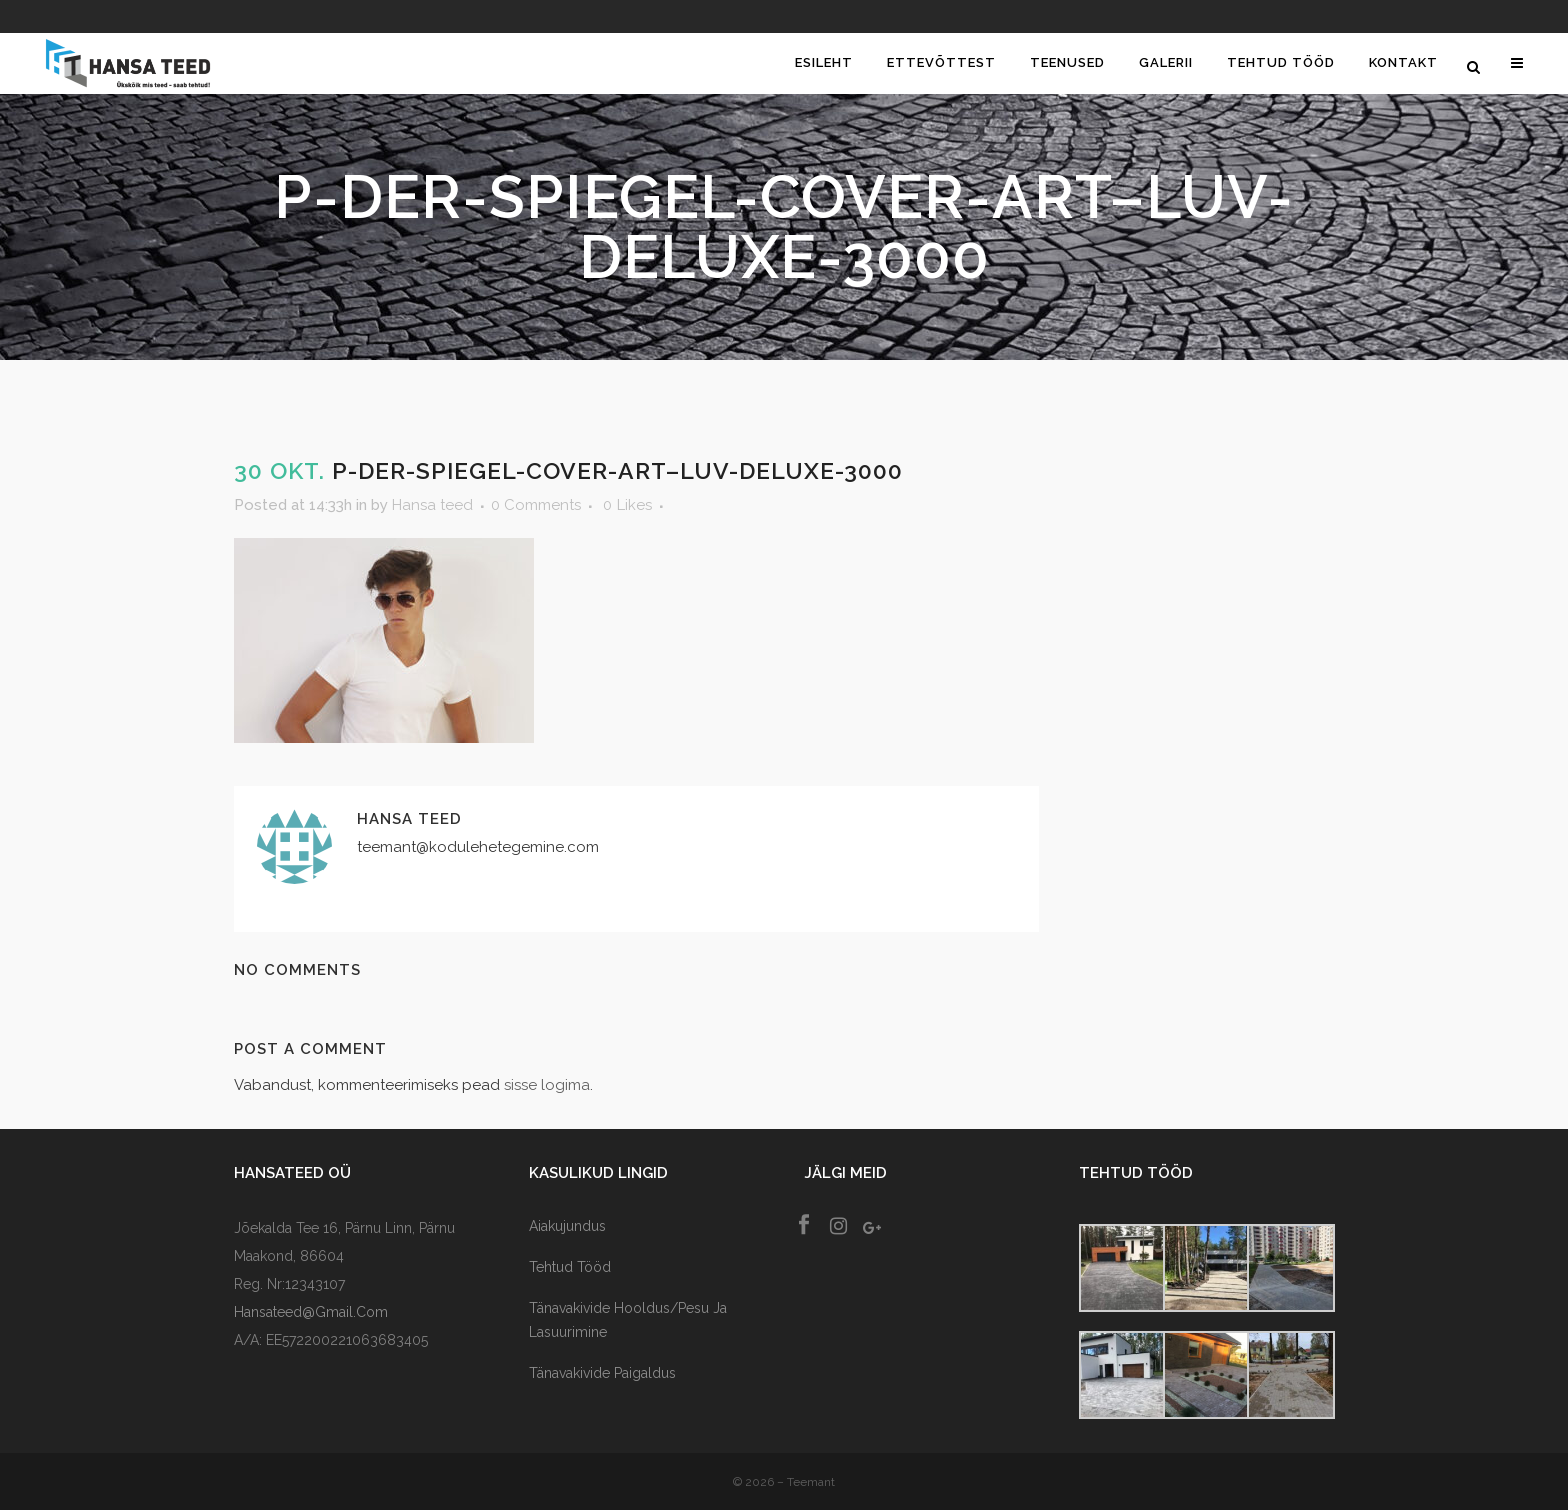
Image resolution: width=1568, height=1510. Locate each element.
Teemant (811, 1482)
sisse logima (547, 1085)
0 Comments (536, 505)
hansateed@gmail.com (311, 1312)
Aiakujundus (567, 1226)
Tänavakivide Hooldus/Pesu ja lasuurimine (628, 1320)
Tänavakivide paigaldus (602, 1373)
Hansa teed (432, 505)
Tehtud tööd (570, 1267)
